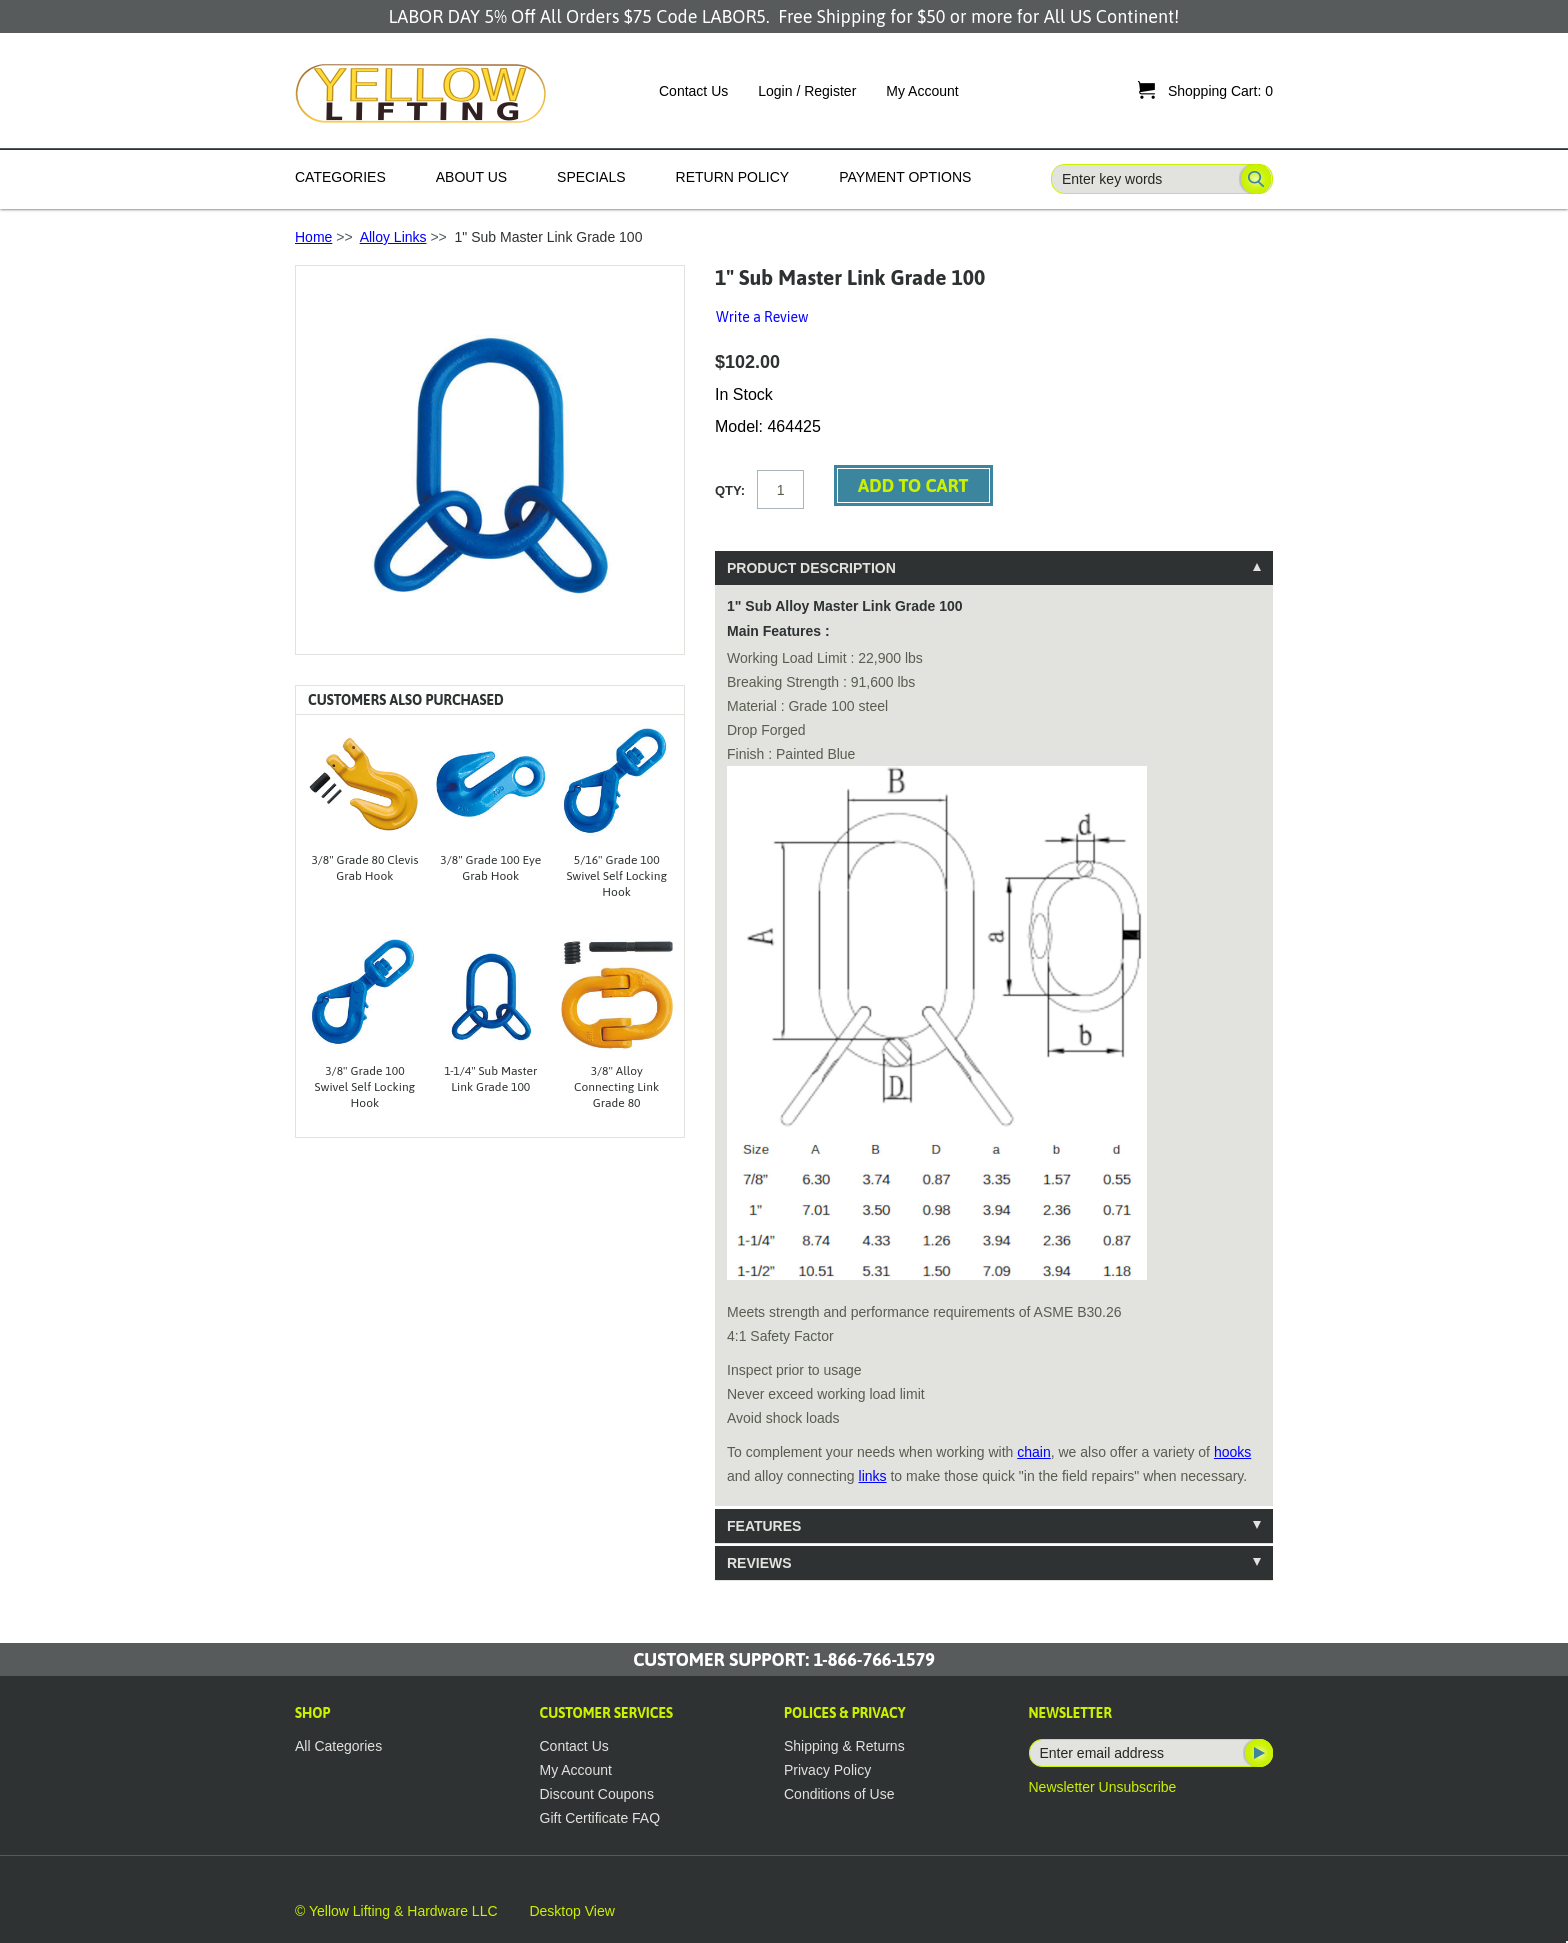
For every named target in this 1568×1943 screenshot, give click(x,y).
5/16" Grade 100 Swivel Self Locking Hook (616, 876)
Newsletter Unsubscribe (1103, 1787)
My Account (922, 91)
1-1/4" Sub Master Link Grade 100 (490, 1079)
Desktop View (571, 1911)
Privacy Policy (827, 1770)
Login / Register (807, 91)
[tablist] (994, 1065)
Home (313, 237)
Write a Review (762, 317)
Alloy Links (393, 237)
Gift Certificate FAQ (600, 1818)
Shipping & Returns (844, 1746)
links (873, 1476)
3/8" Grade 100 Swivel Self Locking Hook (365, 1087)
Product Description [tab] (811, 568)
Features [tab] (764, 1526)
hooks (1232, 1452)
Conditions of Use (839, 1794)
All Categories (338, 1746)
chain (1033, 1452)
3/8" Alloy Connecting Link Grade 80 (616, 1087)
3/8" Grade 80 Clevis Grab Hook (364, 868)
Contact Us (693, 91)
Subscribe (1257, 1753)
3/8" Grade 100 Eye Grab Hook (490, 868)
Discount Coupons (597, 1794)
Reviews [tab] (759, 1563)
